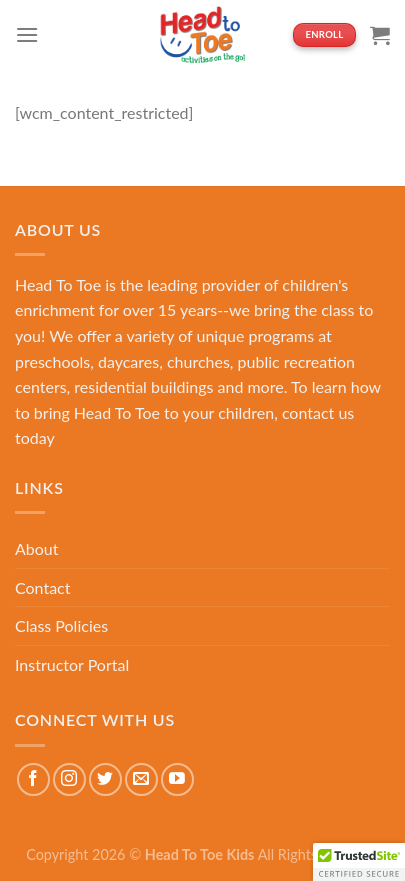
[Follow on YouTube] (177, 779)
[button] (359, 862)
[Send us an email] (141, 779)
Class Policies (61, 625)
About (37, 548)
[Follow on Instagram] (69, 779)
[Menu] (27, 34)
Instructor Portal (72, 664)
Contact (42, 587)
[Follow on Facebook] (33, 779)
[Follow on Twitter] (105, 779)
